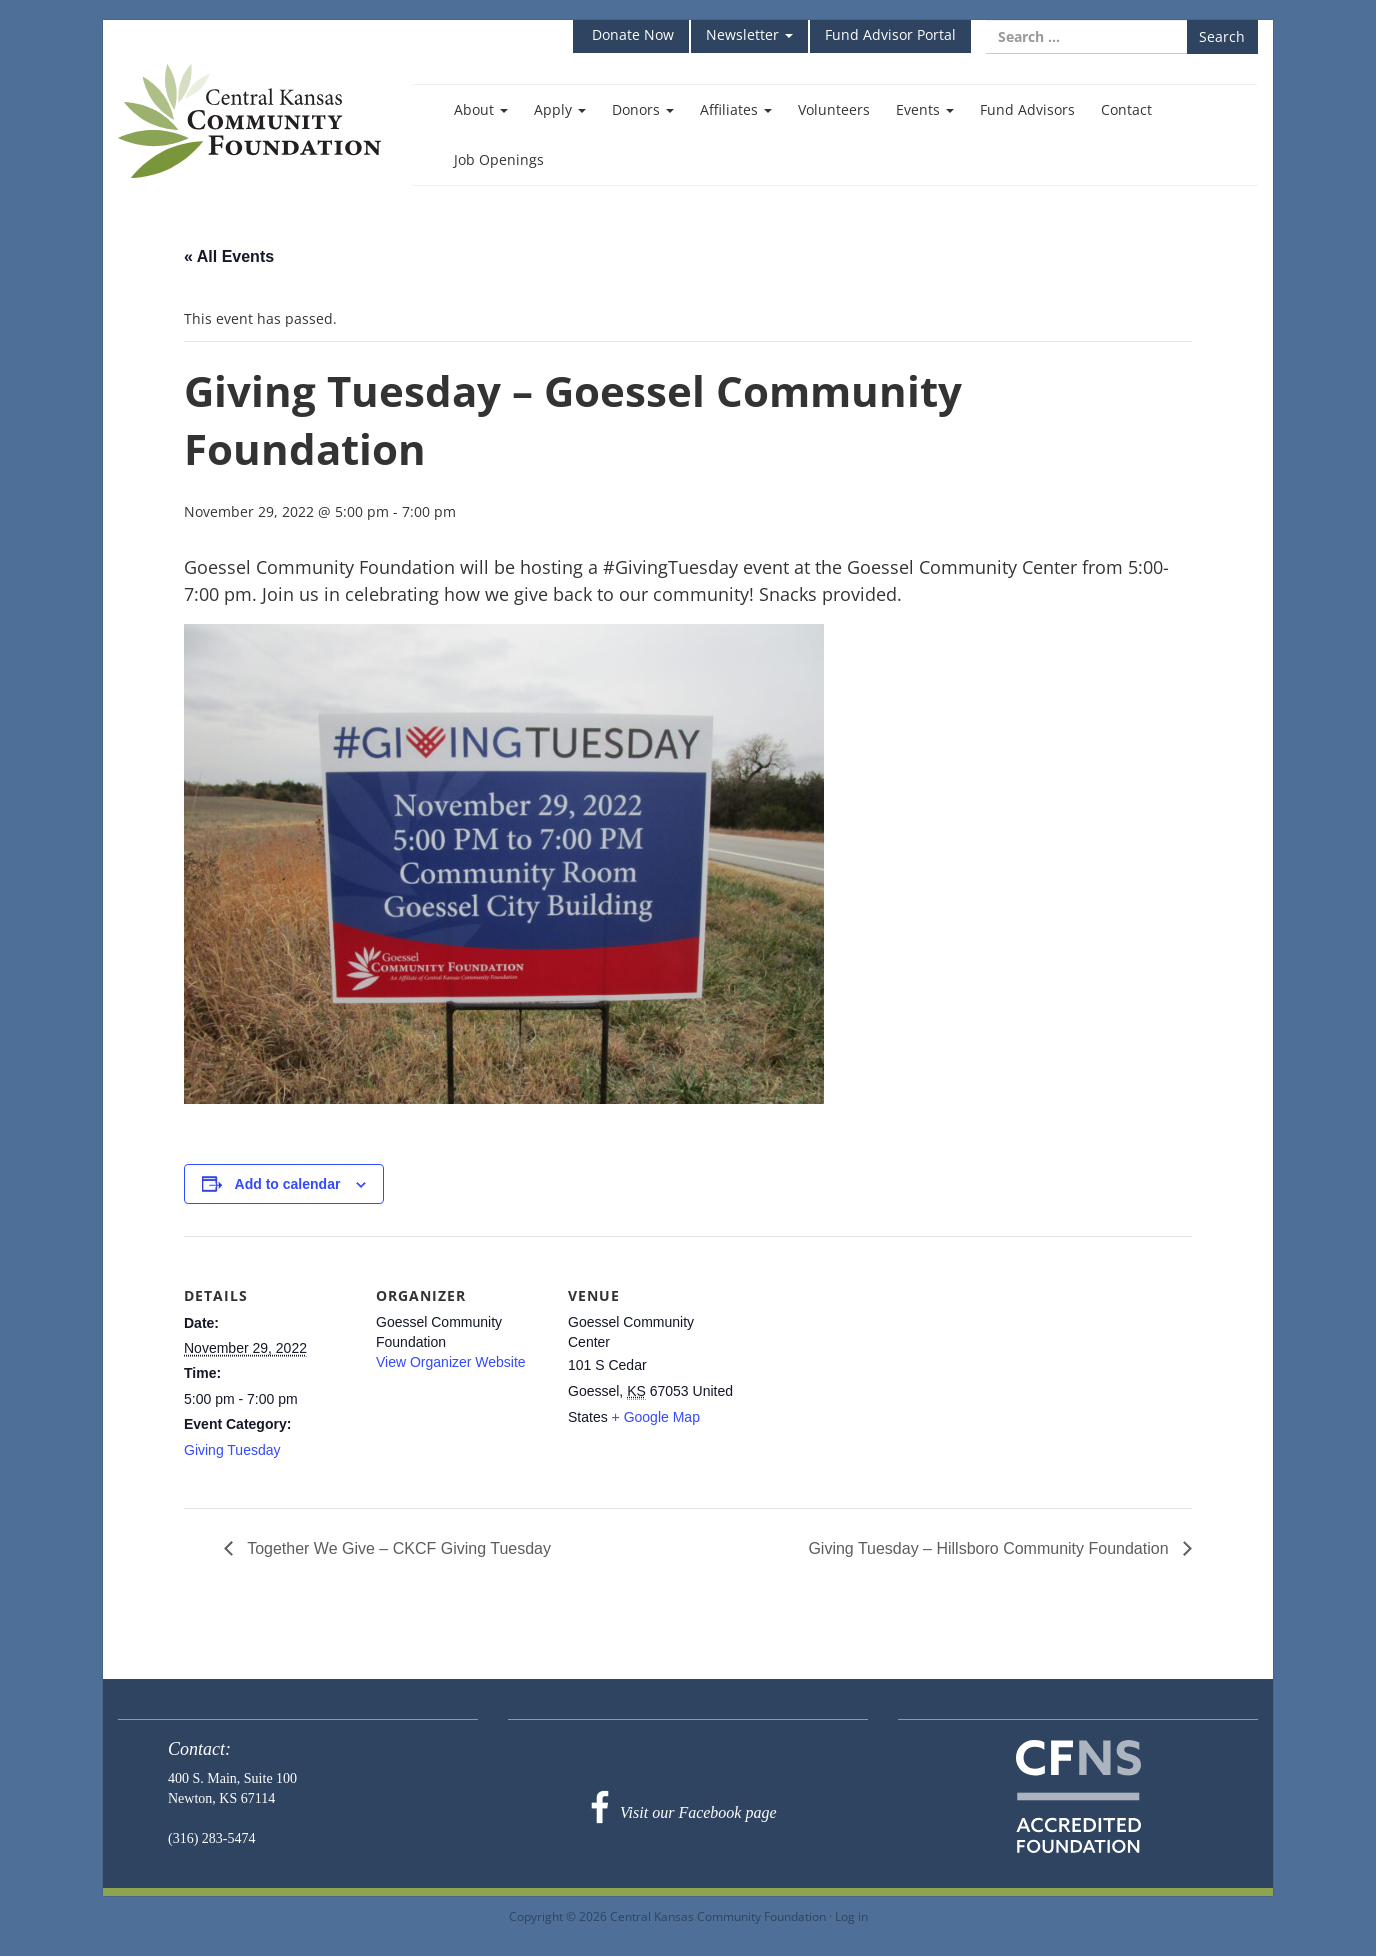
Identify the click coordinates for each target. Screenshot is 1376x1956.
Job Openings (499, 159)
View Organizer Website (451, 1362)
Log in (851, 1916)
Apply (560, 109)
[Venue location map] (865, 1373)
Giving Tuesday (232, 1450)
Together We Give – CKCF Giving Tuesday (397, 1548)
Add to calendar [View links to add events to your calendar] (288, 1184)
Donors (643, 109)
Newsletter (749, 34)
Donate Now (631, 34)
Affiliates (736, 109)
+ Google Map (656, 1417)
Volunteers (834, 109)
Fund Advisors (1027, 109)
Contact (1126, 109)
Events (925, 109)
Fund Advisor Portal (890, 34)
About (481, 109)
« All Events (229, 256)
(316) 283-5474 (212, 1838)
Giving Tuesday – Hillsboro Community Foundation (990, 1548)
